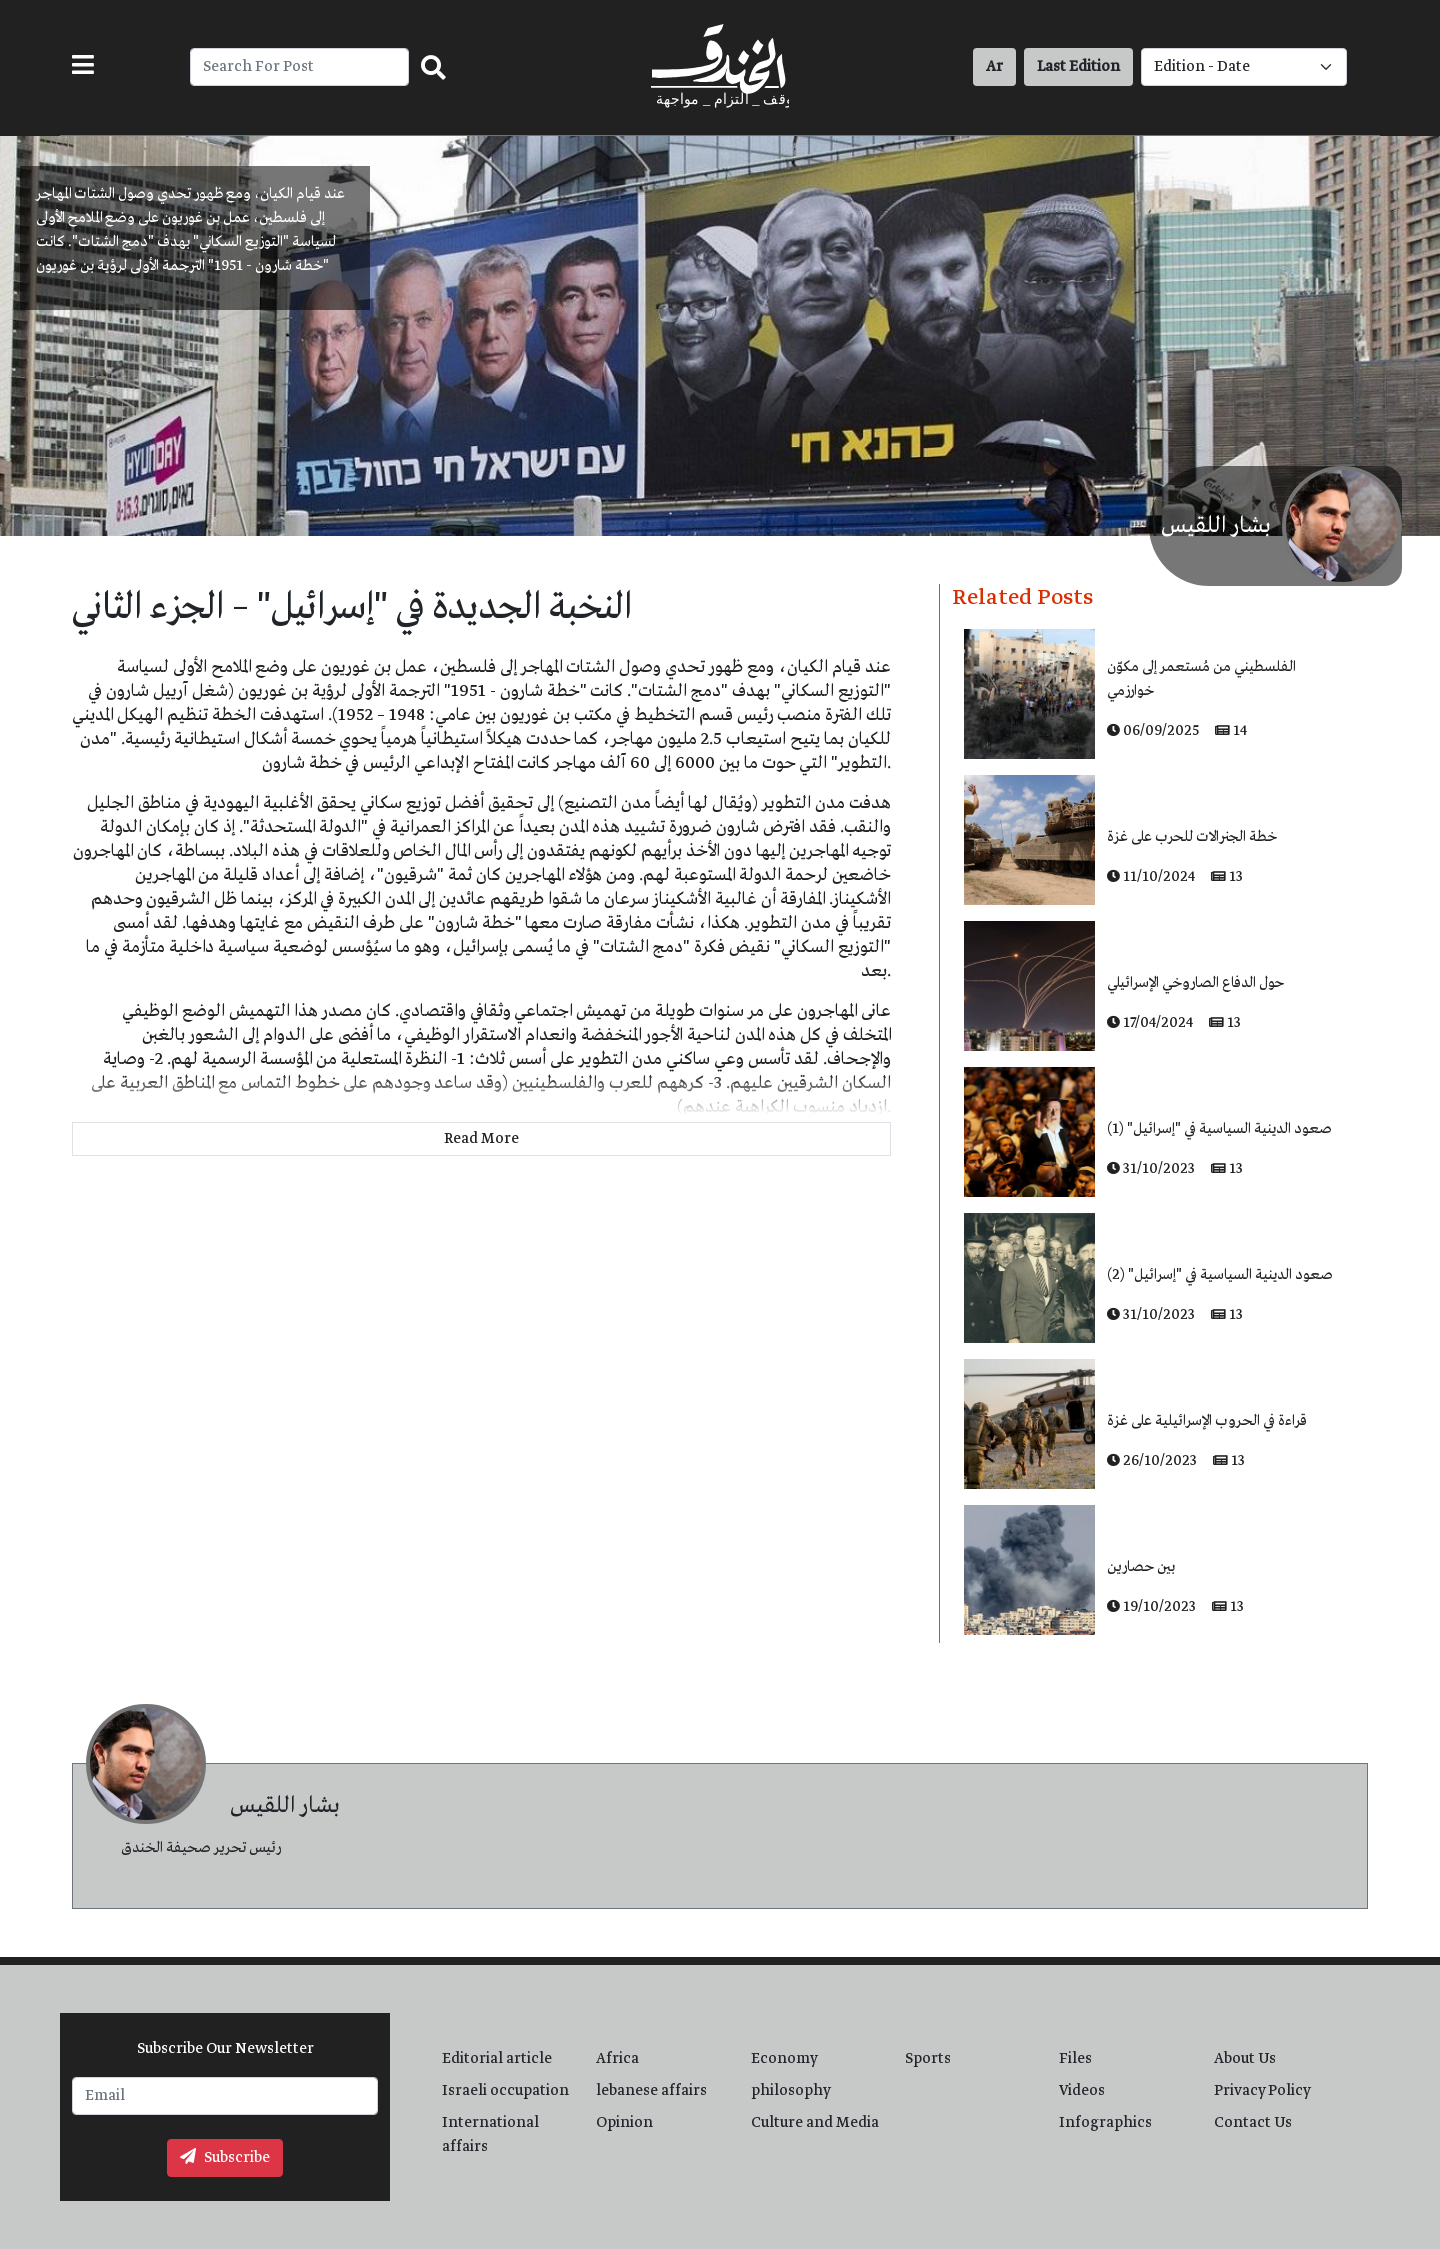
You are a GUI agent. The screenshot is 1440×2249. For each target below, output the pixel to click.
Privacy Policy (1262, 2091)
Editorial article (497, 2059)
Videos (1082, 2091)
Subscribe (225, 2158)
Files (1075, 2059)
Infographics (1105, 2123)
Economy (784, 2059)
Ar (994, 67)
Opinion (624, 2123)
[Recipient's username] (299, 67)
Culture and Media (815, 2123)
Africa (617, 2059)
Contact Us (1253, 2123)
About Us (1245, 2059)
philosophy (791, 2091)
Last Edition (1078, 67)
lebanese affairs (651, 2091)
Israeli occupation (505, 2091)
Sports (928, 2059)
